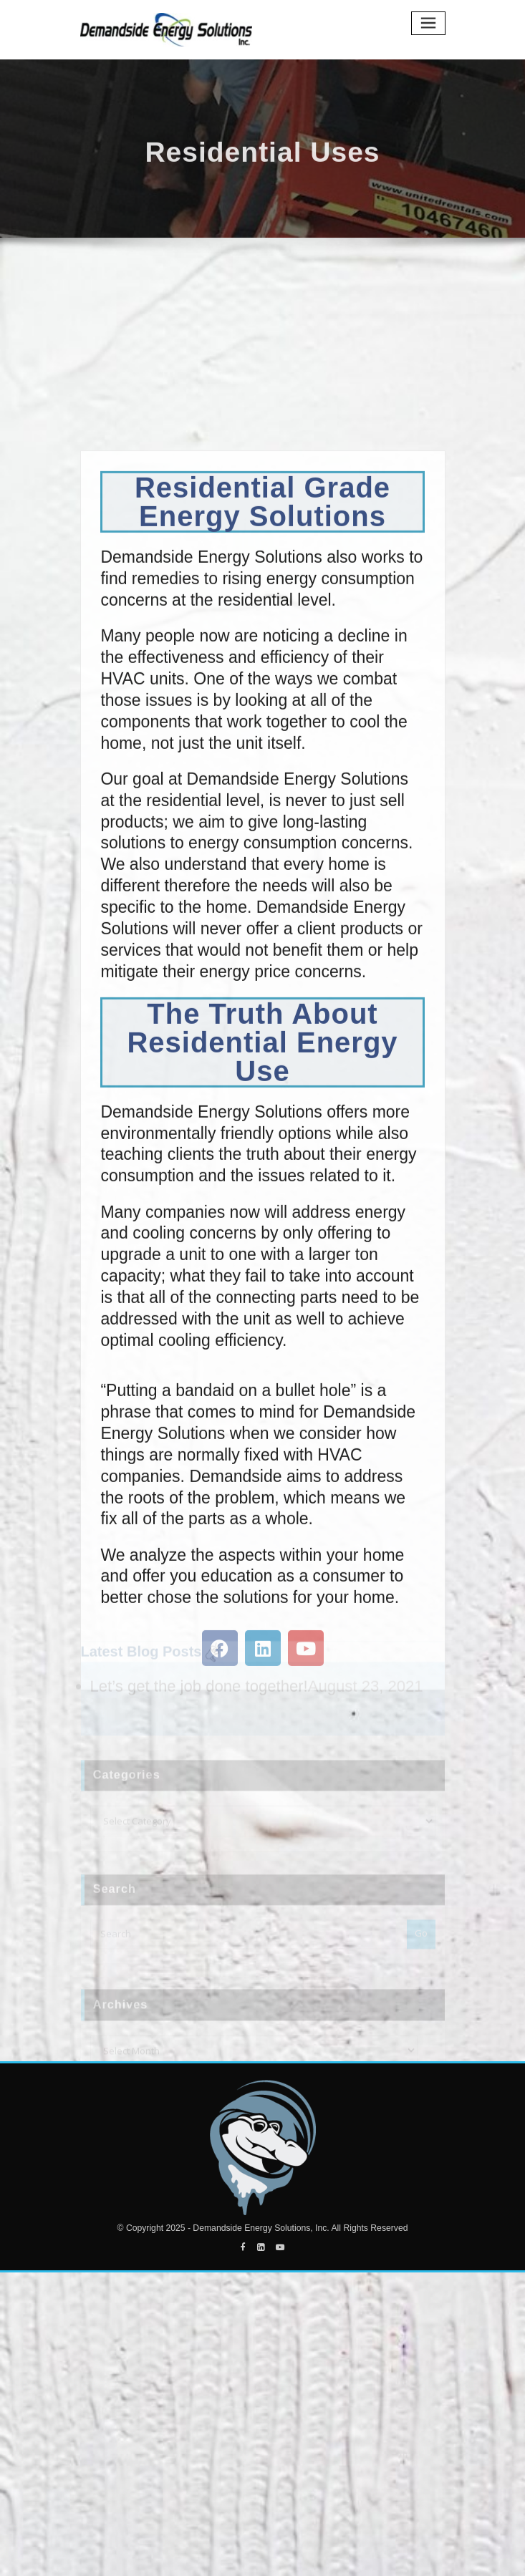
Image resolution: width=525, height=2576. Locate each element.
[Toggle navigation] (428, 23)
